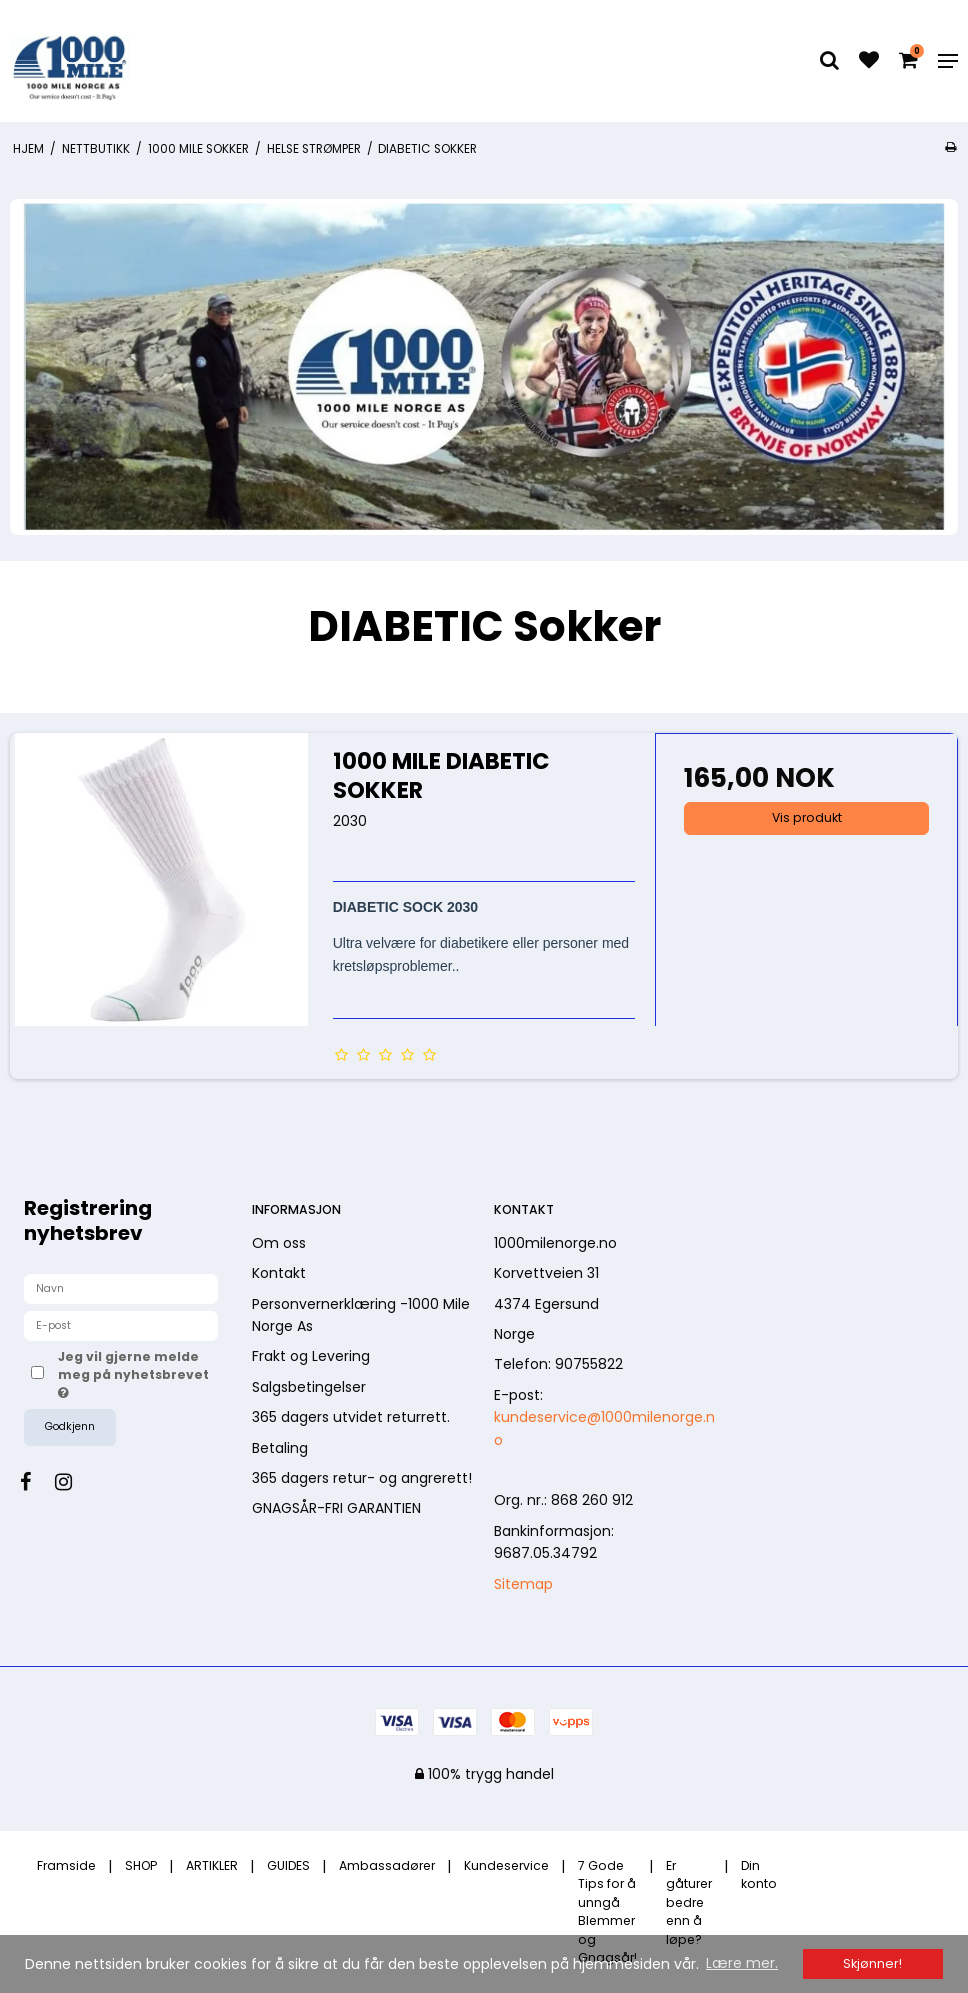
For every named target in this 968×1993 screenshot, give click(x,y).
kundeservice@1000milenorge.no (604, 1428)
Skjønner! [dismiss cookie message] (872, 1963)
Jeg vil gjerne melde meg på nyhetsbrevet (132, 1374)
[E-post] (121, 1325)
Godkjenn (70, 1426)
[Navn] (121, 1288)
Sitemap (523, 1584)
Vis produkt (807, 817)
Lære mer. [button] (742, 1963)
